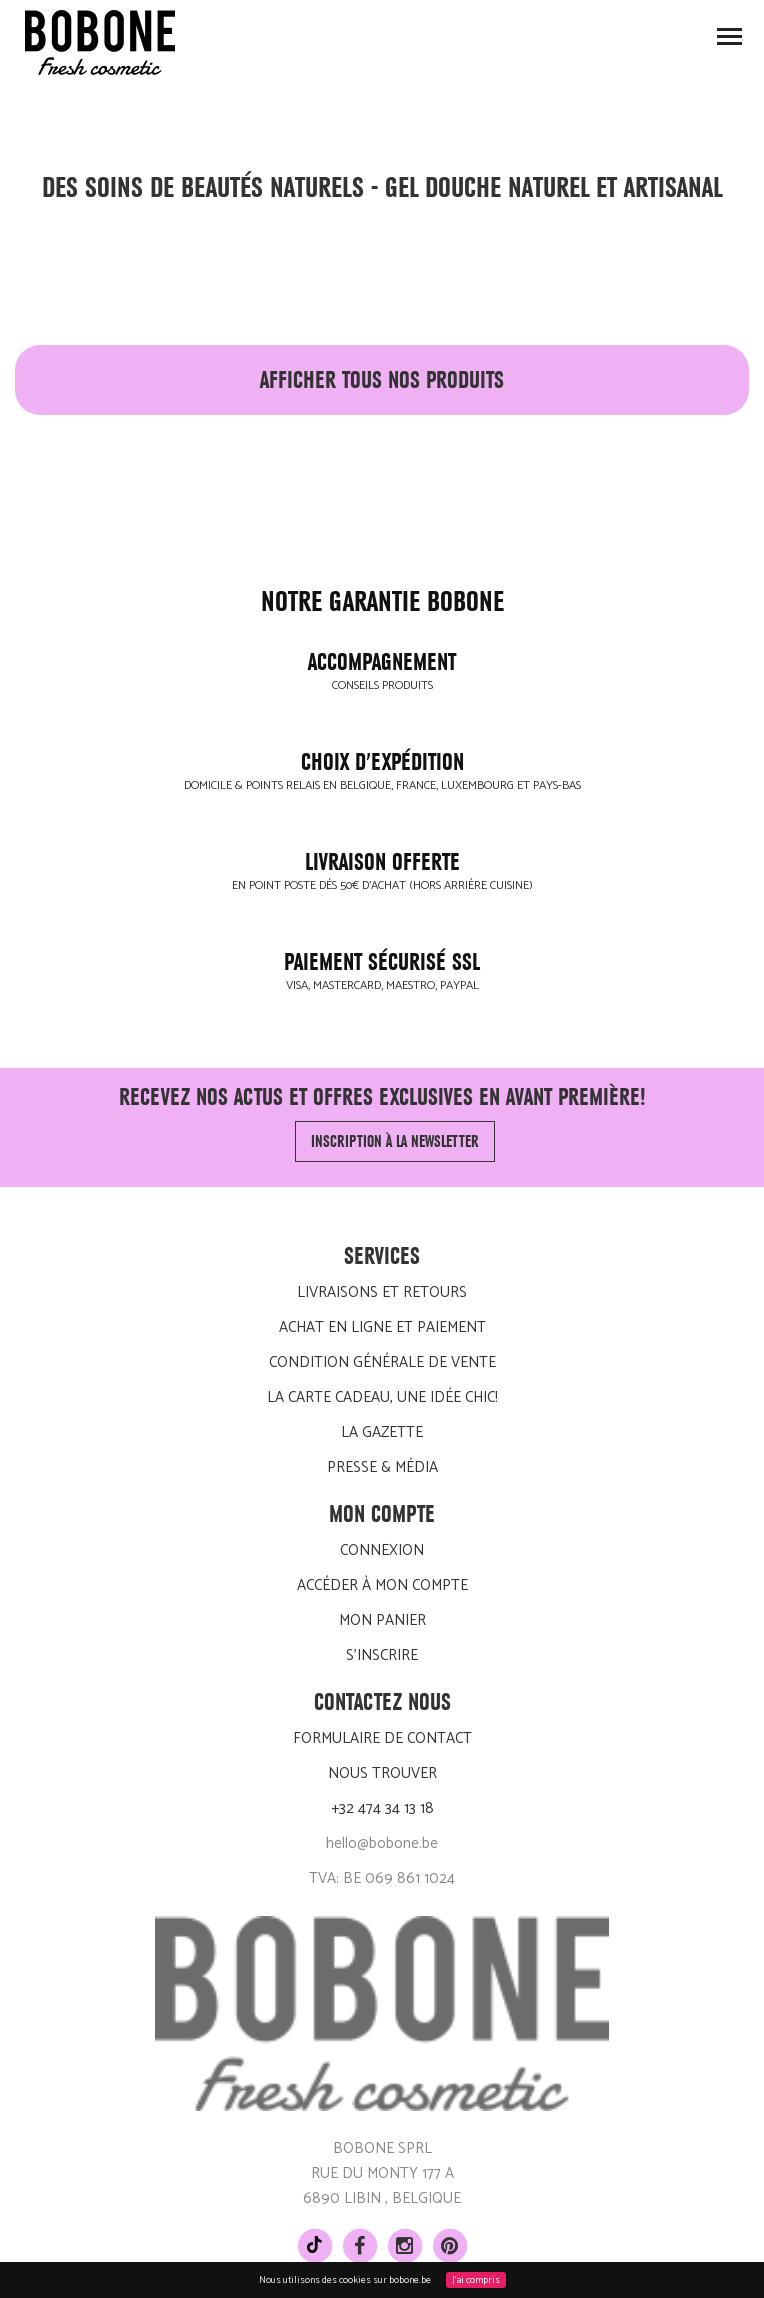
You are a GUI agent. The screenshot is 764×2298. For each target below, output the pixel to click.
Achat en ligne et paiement (382, 1327)
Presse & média (382, 1467)
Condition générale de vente (382, 1362)
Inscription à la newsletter (395, 1141)
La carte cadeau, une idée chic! (382, 1397)
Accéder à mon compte (382, 1585)
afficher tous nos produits (382, 380)
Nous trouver (382, 1773)
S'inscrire (382, 1655)
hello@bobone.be (382, 1843)
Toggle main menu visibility (730, 42)
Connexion (382, 1550)
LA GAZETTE (382, 1432)
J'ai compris (476, 2280)
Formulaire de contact (382, 1738)
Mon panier (382, 1620)
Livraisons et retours (382, 1292)
